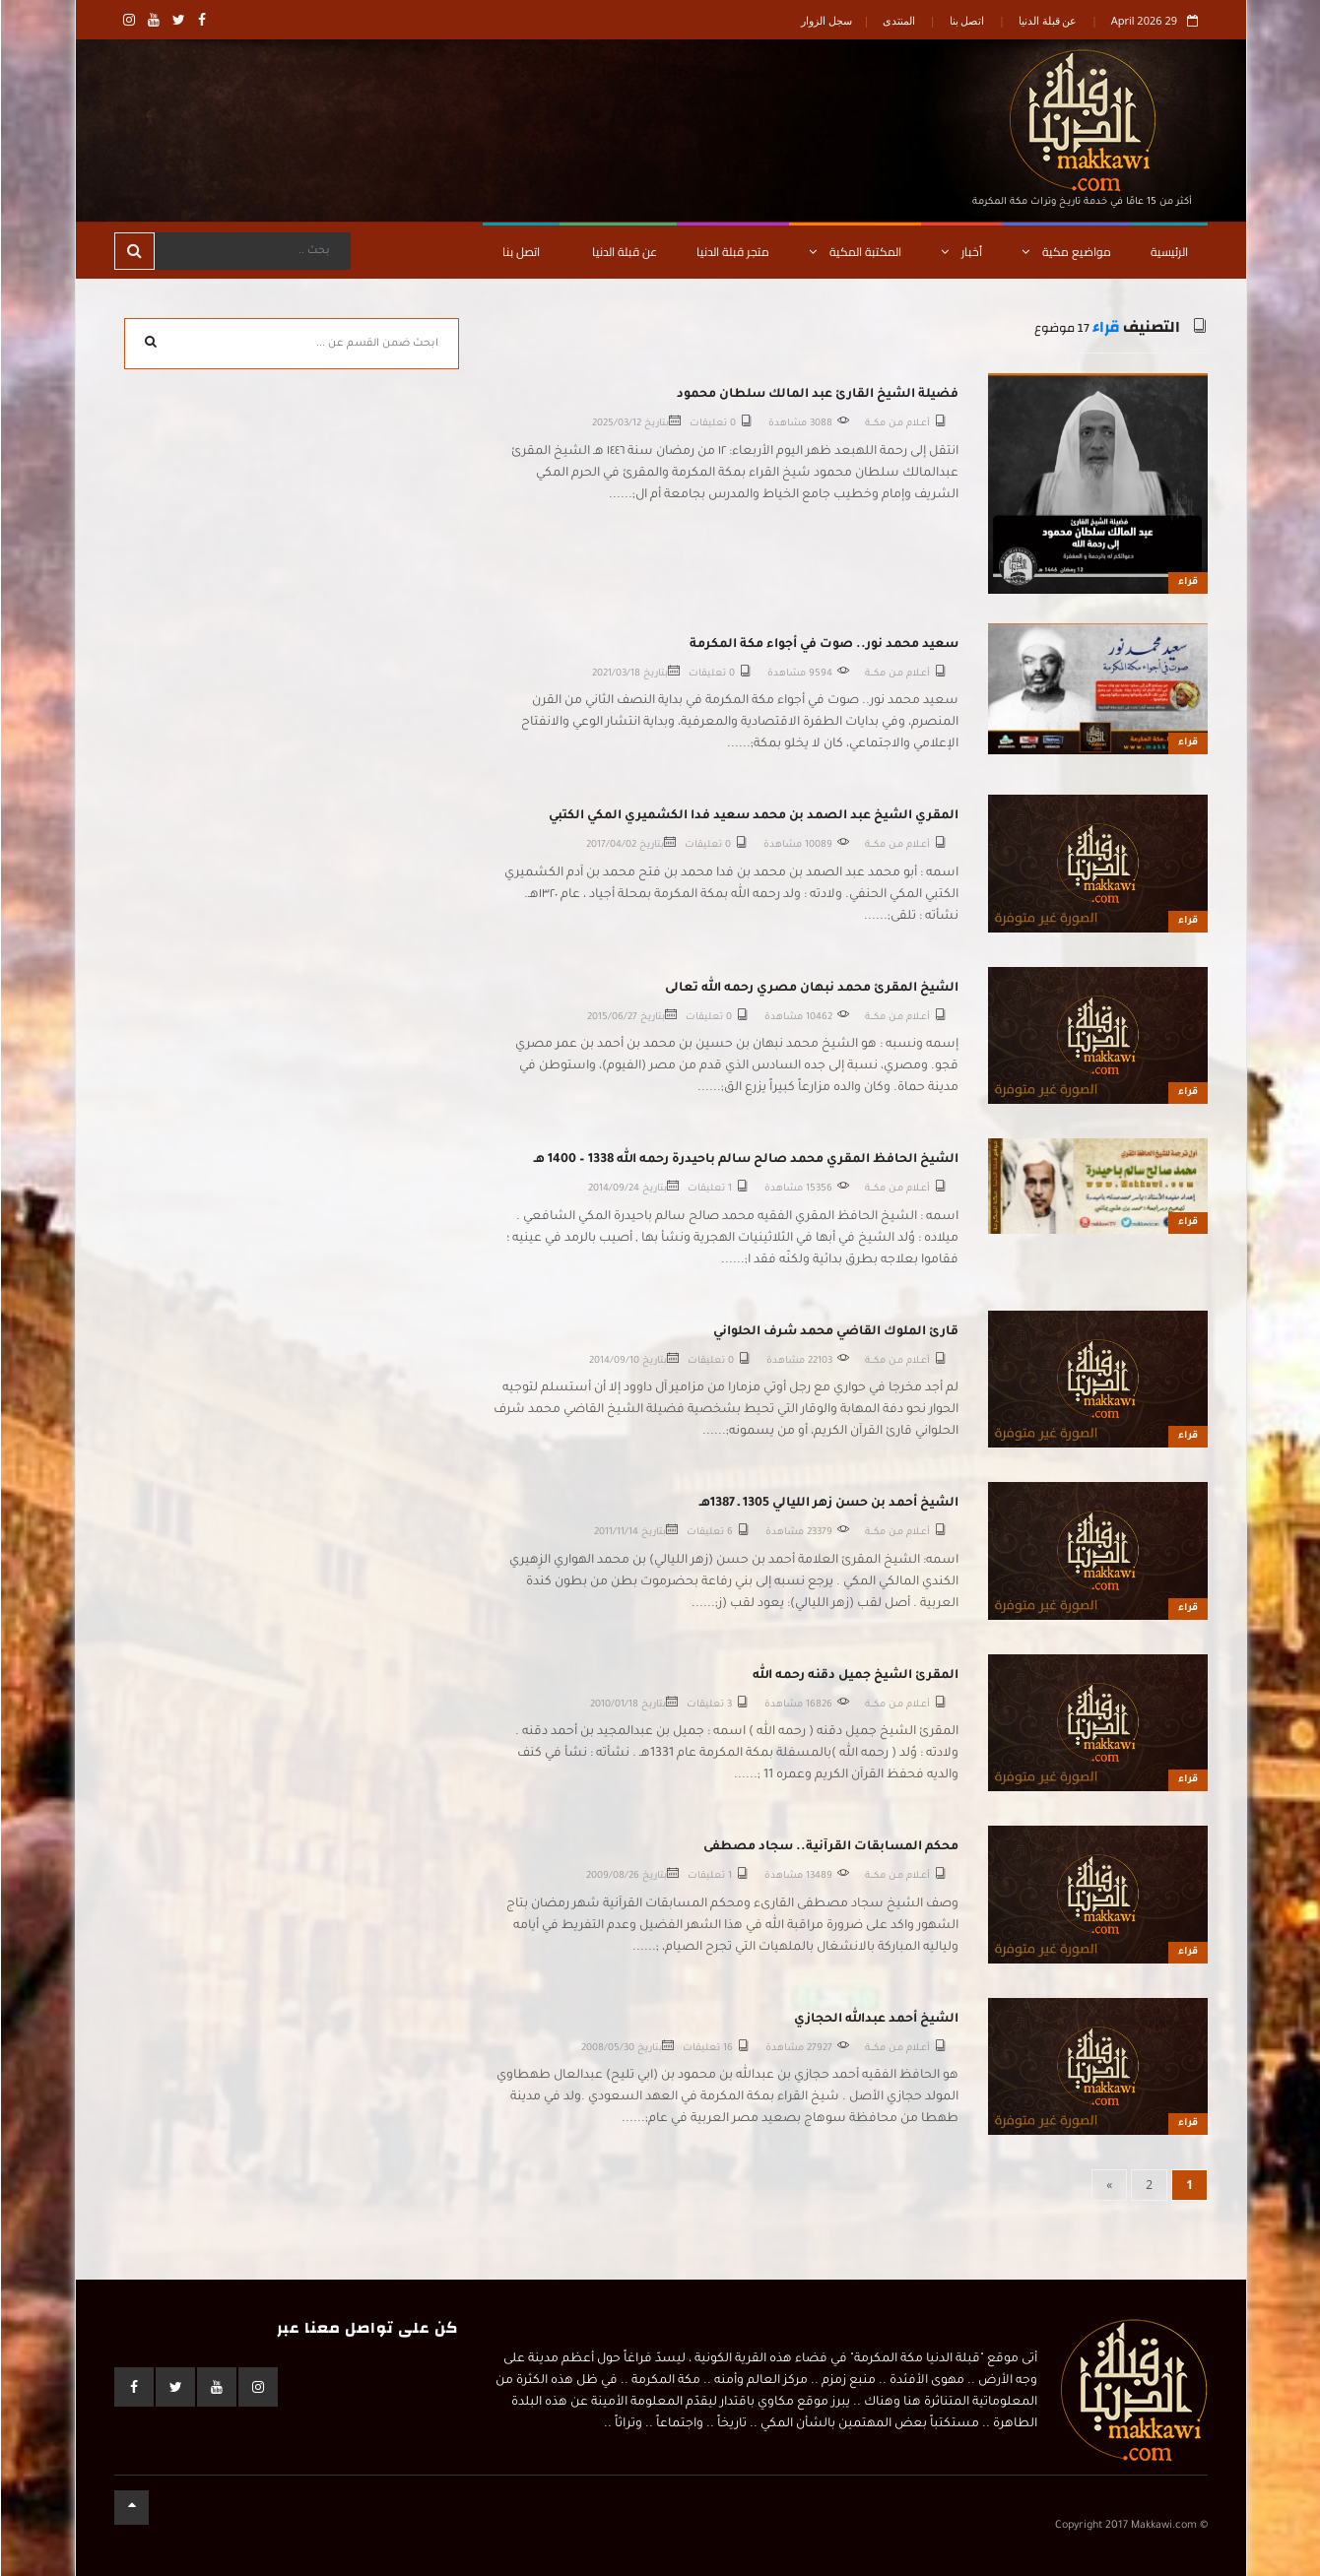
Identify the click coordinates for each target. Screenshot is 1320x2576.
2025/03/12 (615, 424)
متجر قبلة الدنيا (731, 251)
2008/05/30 (606, 2048)
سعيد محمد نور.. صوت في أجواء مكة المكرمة (823, 645)
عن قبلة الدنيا (1047, 20)
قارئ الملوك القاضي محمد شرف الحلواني (834, 1332)
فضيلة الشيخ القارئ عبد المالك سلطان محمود (816, 395)
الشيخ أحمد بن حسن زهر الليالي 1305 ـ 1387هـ (827, 1504)
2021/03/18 (615, 674)
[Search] (251, 251)
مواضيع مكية (1065, 251)
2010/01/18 (613, 1705)
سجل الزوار (825, 20)
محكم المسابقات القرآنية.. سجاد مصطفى (829, 1847)
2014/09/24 (612, 1189)
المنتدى (898, 20)
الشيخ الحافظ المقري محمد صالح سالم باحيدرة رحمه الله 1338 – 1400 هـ (745, 1160)
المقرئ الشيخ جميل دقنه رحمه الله (854, 1676)
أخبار (960, 251)
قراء (1105, 327)
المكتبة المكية (854, 251)
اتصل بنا (966, 20)
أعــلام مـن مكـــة (896, 424)
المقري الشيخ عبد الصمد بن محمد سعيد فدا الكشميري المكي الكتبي (752, 816)
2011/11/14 (615, 1532)
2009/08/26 (611, 1876)
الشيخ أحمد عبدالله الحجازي (875, 2020)
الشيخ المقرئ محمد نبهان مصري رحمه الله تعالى (810, 989)
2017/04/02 (610, 845)
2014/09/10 (613, 1361)
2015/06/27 (611, 1017)
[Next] (1108, 2185)
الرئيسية (1168, 251)
